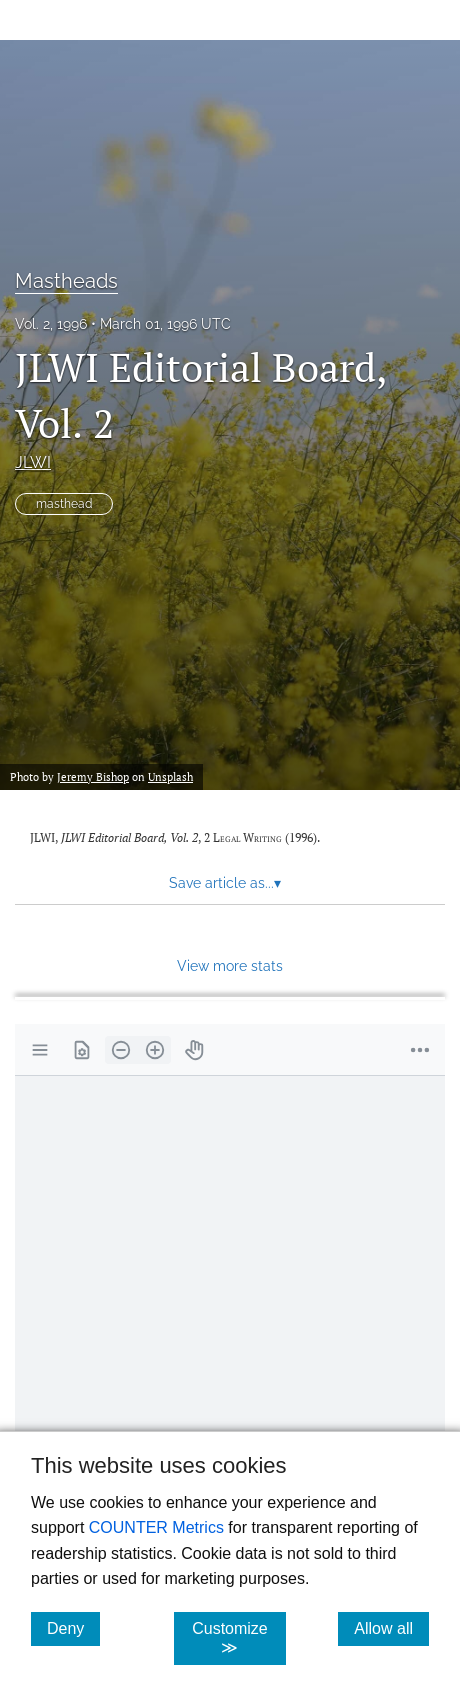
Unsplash (170, 776)
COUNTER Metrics (156, 1527)
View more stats (230, 965)
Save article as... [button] (225, 883)
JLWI (33, 462)
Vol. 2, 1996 (51, 324)
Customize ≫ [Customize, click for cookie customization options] (239, 1638)
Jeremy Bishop (93, 776)
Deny (73, 1628)
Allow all (391, 1628)
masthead (64, 504)
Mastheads (66, 281)
